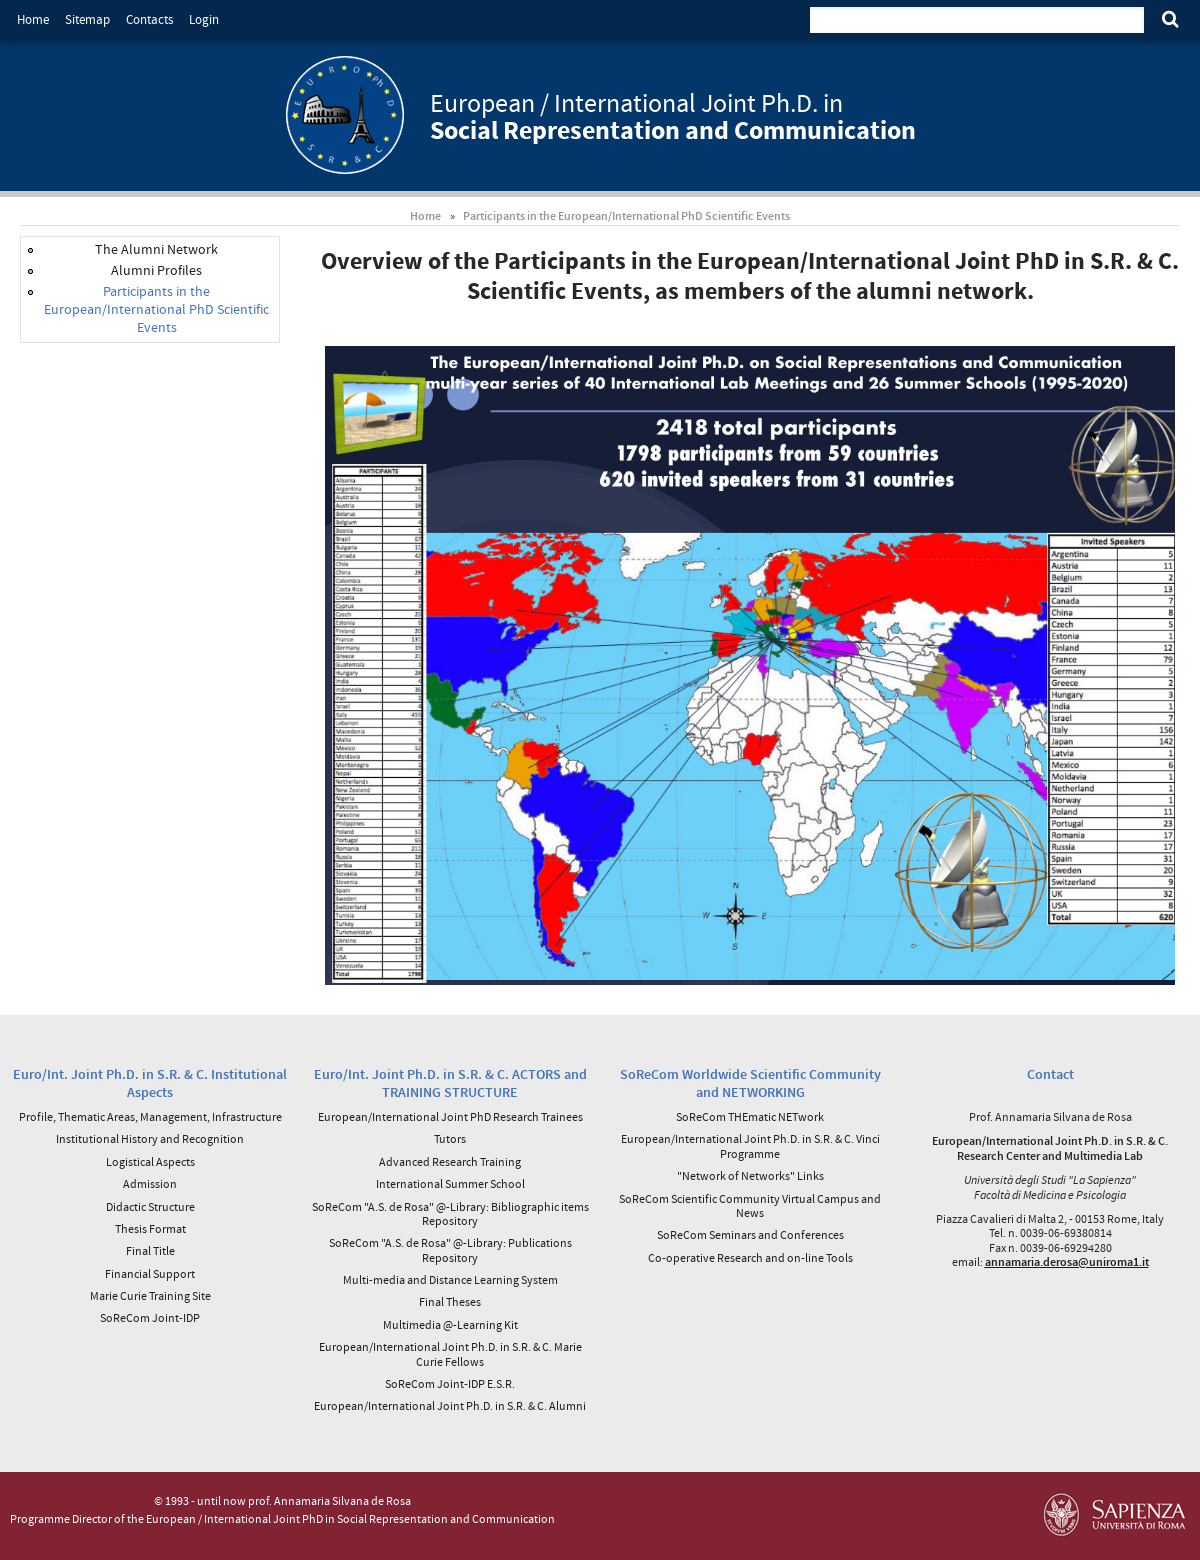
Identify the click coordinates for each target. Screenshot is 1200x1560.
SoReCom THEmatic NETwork (750, 1116)
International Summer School (450, 1183)
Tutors (450, 1138)
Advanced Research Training (450, 1161)
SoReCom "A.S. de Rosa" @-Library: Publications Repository (450, 1249)
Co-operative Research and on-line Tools (750, 1257)
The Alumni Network (156, 249)
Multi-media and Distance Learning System (450, 1279)
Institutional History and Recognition (150, 1138)
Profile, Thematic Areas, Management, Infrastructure (150, 1116)
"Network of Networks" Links (750, 1175)
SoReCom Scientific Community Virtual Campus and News (750, 1205)
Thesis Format (150, 1228)
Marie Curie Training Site (150, 1295)
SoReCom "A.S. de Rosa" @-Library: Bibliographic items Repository (450, 1213)
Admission (150, 1183)
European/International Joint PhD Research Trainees (450, 1116)
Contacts (149, 19)
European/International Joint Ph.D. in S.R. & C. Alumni (450, 1405)
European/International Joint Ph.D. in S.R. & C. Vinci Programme (750, 1145)
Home (33, 19)
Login (204, 19)
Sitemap (87, 19)
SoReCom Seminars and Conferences (750, 1234)
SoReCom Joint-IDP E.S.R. (450, 1383)
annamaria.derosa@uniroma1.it (1067, 1261)
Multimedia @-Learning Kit (450, 1324)
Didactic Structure (150, 1206)
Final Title (150, 1250)
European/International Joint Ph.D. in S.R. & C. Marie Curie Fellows (450, 1353)
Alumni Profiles (156, 270)
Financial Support (150, 1273)
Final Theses (450, 1301)
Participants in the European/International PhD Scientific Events (626, 215)
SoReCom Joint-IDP (150, 1317)
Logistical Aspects (150, 1161)
